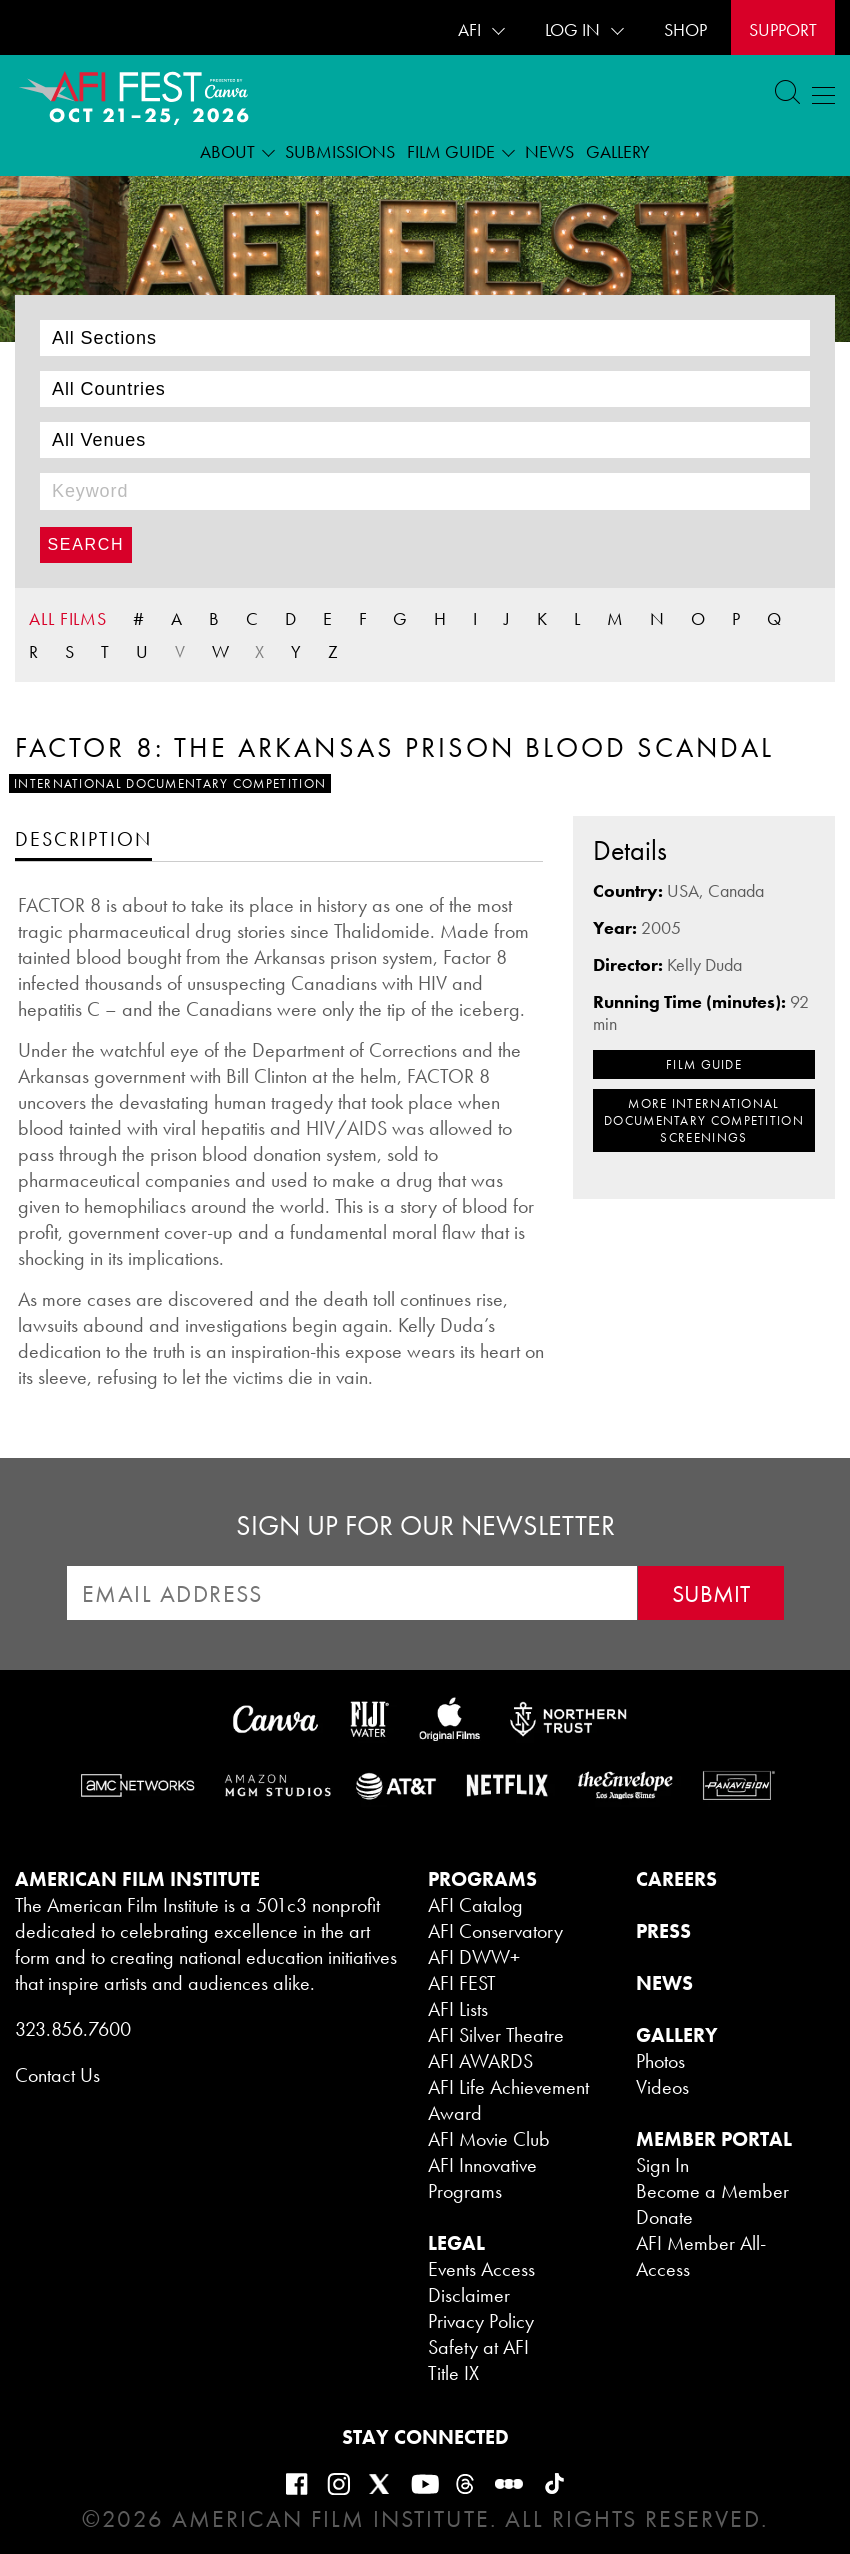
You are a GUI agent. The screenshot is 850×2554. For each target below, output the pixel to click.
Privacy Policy (481, 2321)
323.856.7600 (73, 2029)
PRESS (663, 1931)
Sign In (662, 2165)
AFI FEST (462, 1983)
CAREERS (676, 1879)
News (549, 151)
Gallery (618, 151)
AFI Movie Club (489, 2139)
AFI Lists (458, 2009)
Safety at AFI (478, 2347)
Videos (662, 2087)
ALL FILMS (68, 618)
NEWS (664, 1983)
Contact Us (57, 2075)
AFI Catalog (475, 1905)
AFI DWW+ (474, 1957)
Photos (660, 2061)
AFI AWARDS (480, 2061)
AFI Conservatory (495, 1931)
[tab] (83, 838)
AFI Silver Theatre (496, 2035)
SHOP (685, 29)
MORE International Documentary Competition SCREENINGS (704, 1120)
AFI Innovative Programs (482, 2178)
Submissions (340, 151)
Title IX (453, 2373)
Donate (664, 2217)
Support (783, 29)
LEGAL (456, 2243)
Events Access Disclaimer (481, 2282)
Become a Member (712, 2191)
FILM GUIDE (704, 1064)
